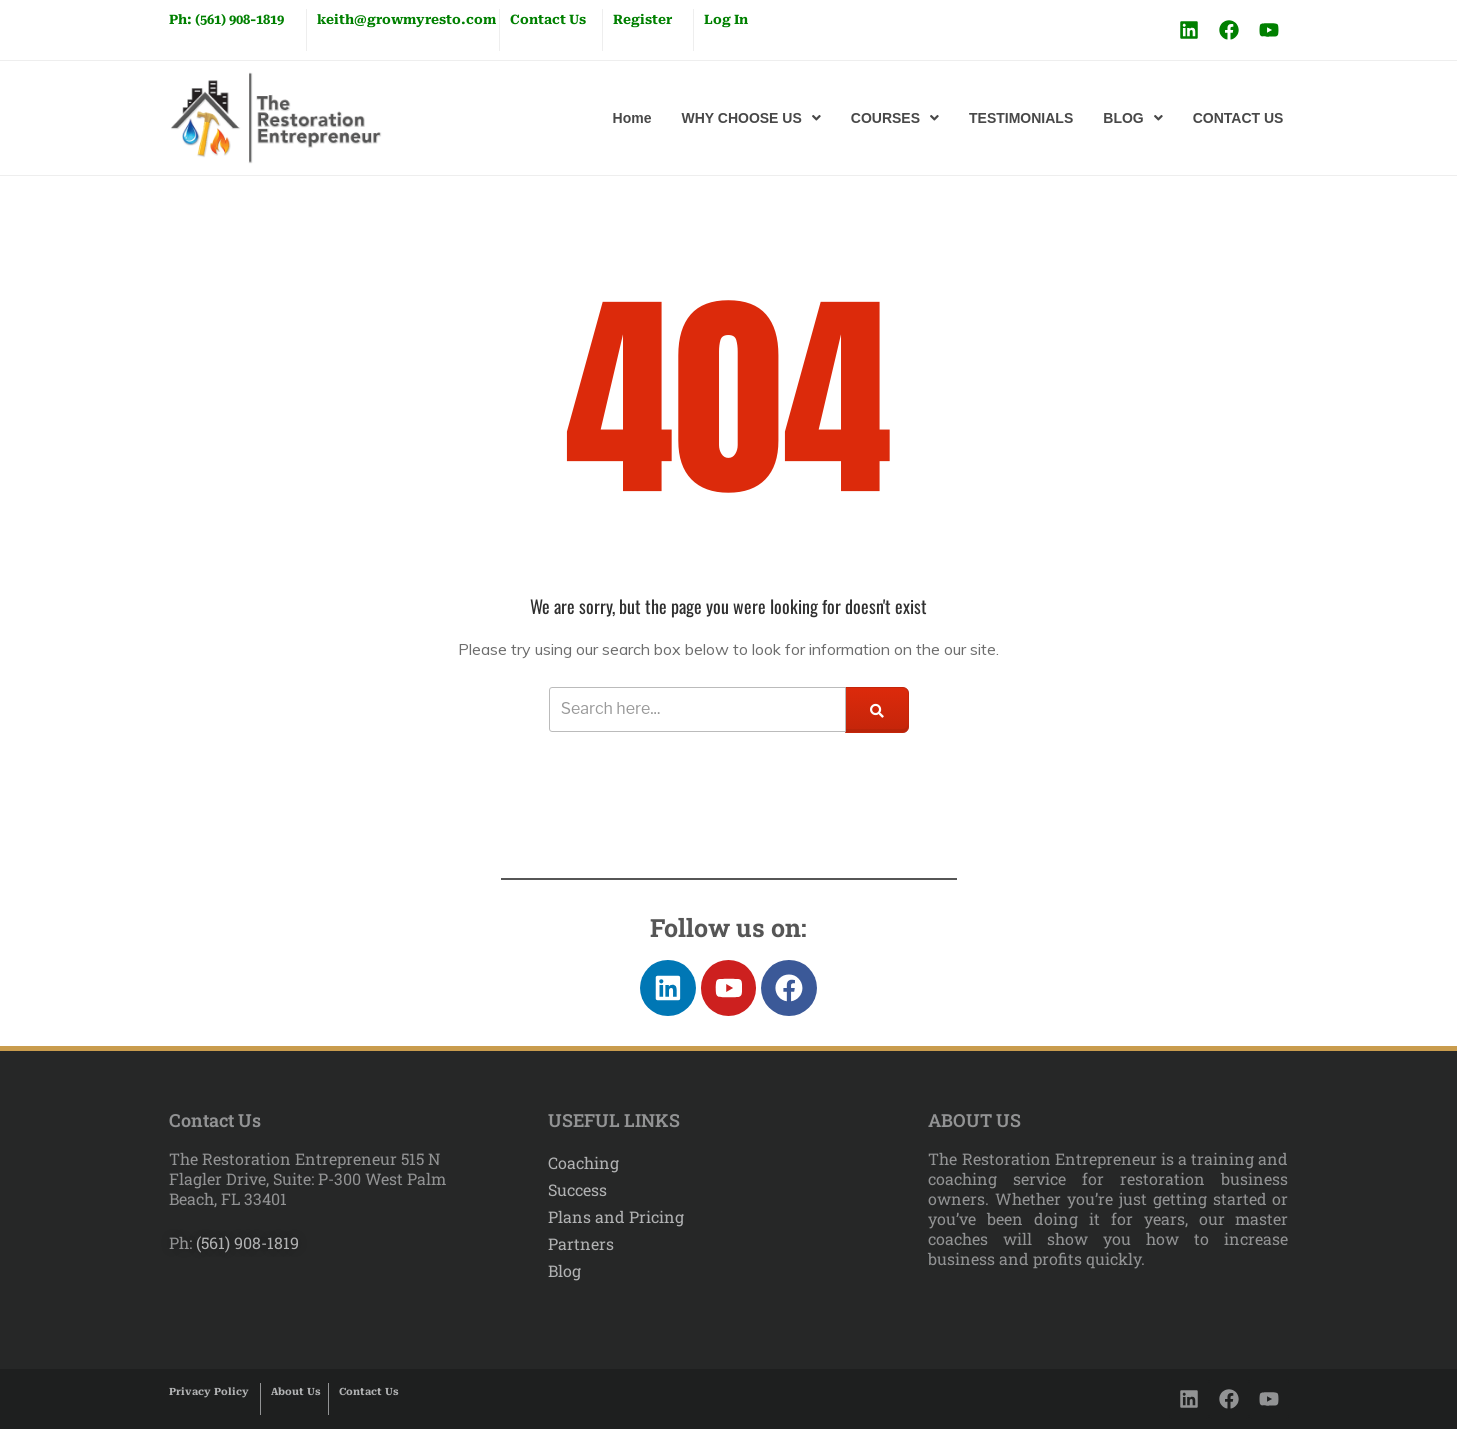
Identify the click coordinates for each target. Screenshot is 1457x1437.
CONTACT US (1238, 118)
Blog (564, 1279)
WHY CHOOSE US (750, 118)
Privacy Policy (209, 1399)
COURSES (895, 118)
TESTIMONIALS (1021, 118)
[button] (750, 118)
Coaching (583, 1170)
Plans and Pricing (616, 1224)
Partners (581, 1252)
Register (642, 19)
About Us (296, 1399)
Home (632, 118)
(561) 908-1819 (245, 1250)
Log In (726, 19)
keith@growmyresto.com (406, 19)
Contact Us (548, 19)
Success (577, 1197)
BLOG (1132, 118)
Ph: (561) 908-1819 (226, 19)
